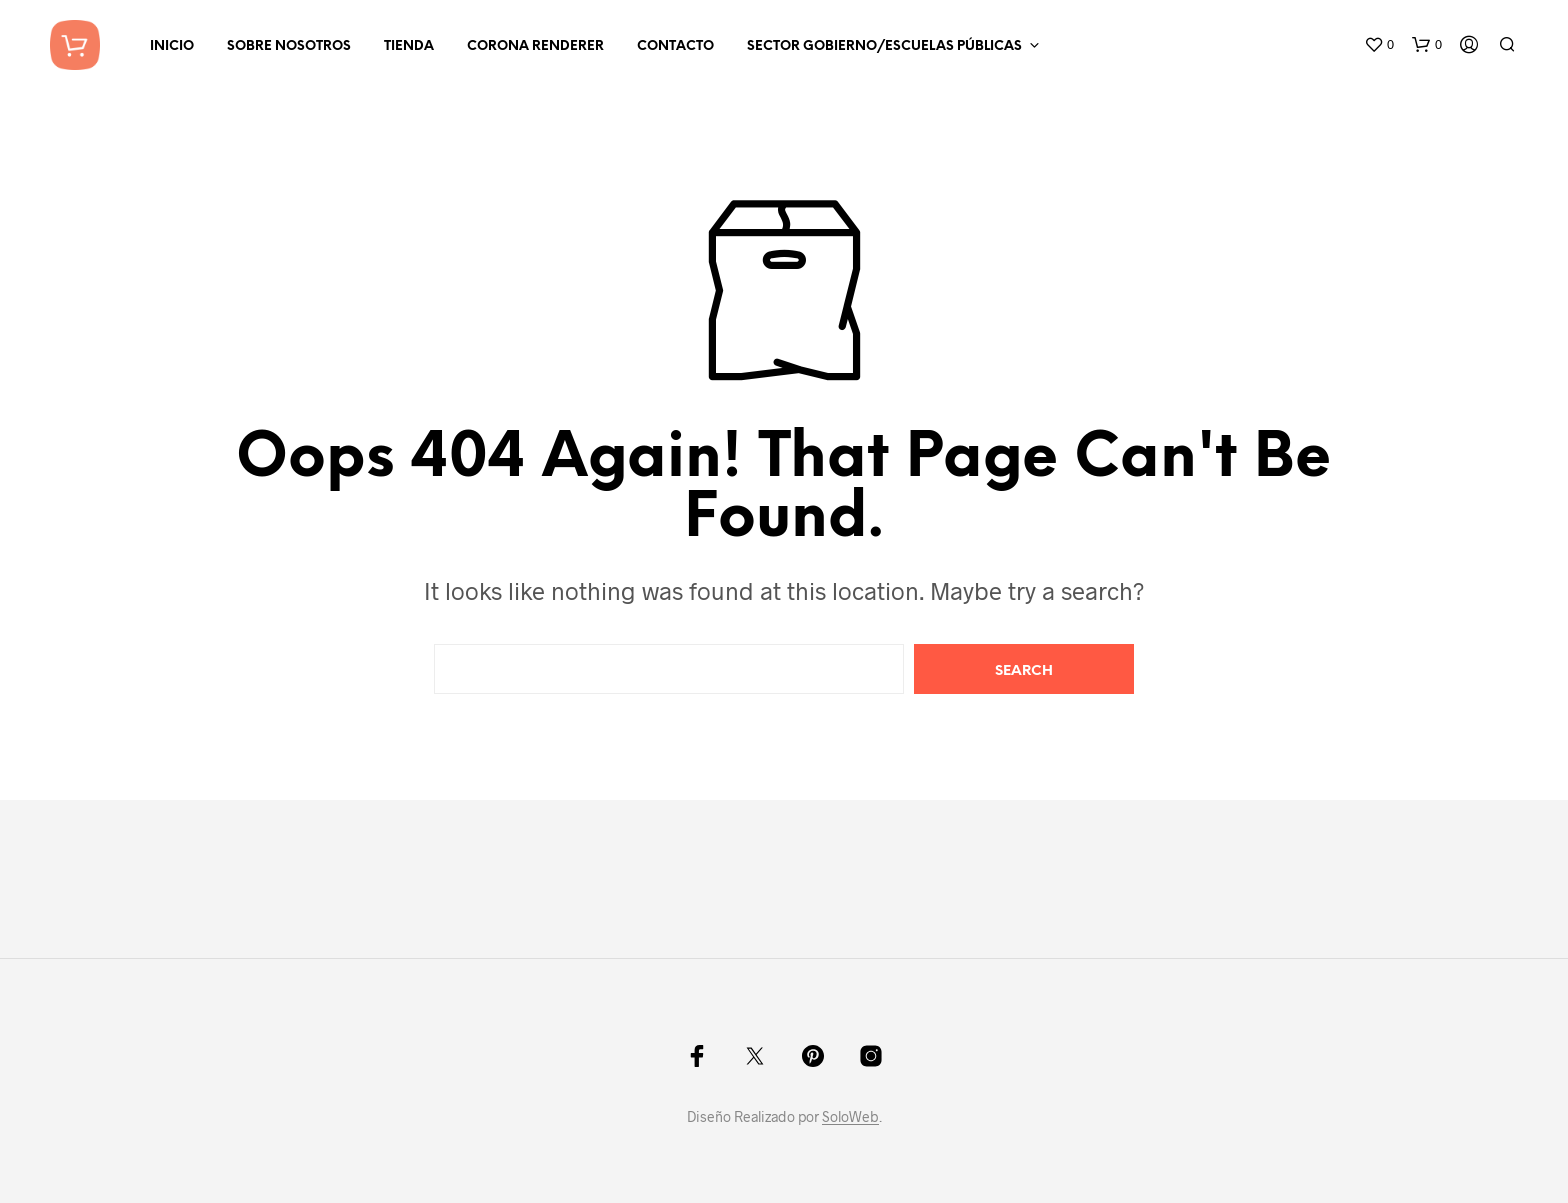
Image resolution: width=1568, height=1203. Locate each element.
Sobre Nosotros (289, 46)
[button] (1379, 45)
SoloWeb (850, 1117)
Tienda (409, 46)
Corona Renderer (535, 46)
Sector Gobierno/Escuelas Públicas (884, 46)
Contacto (675, 46)
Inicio (172, 46)
